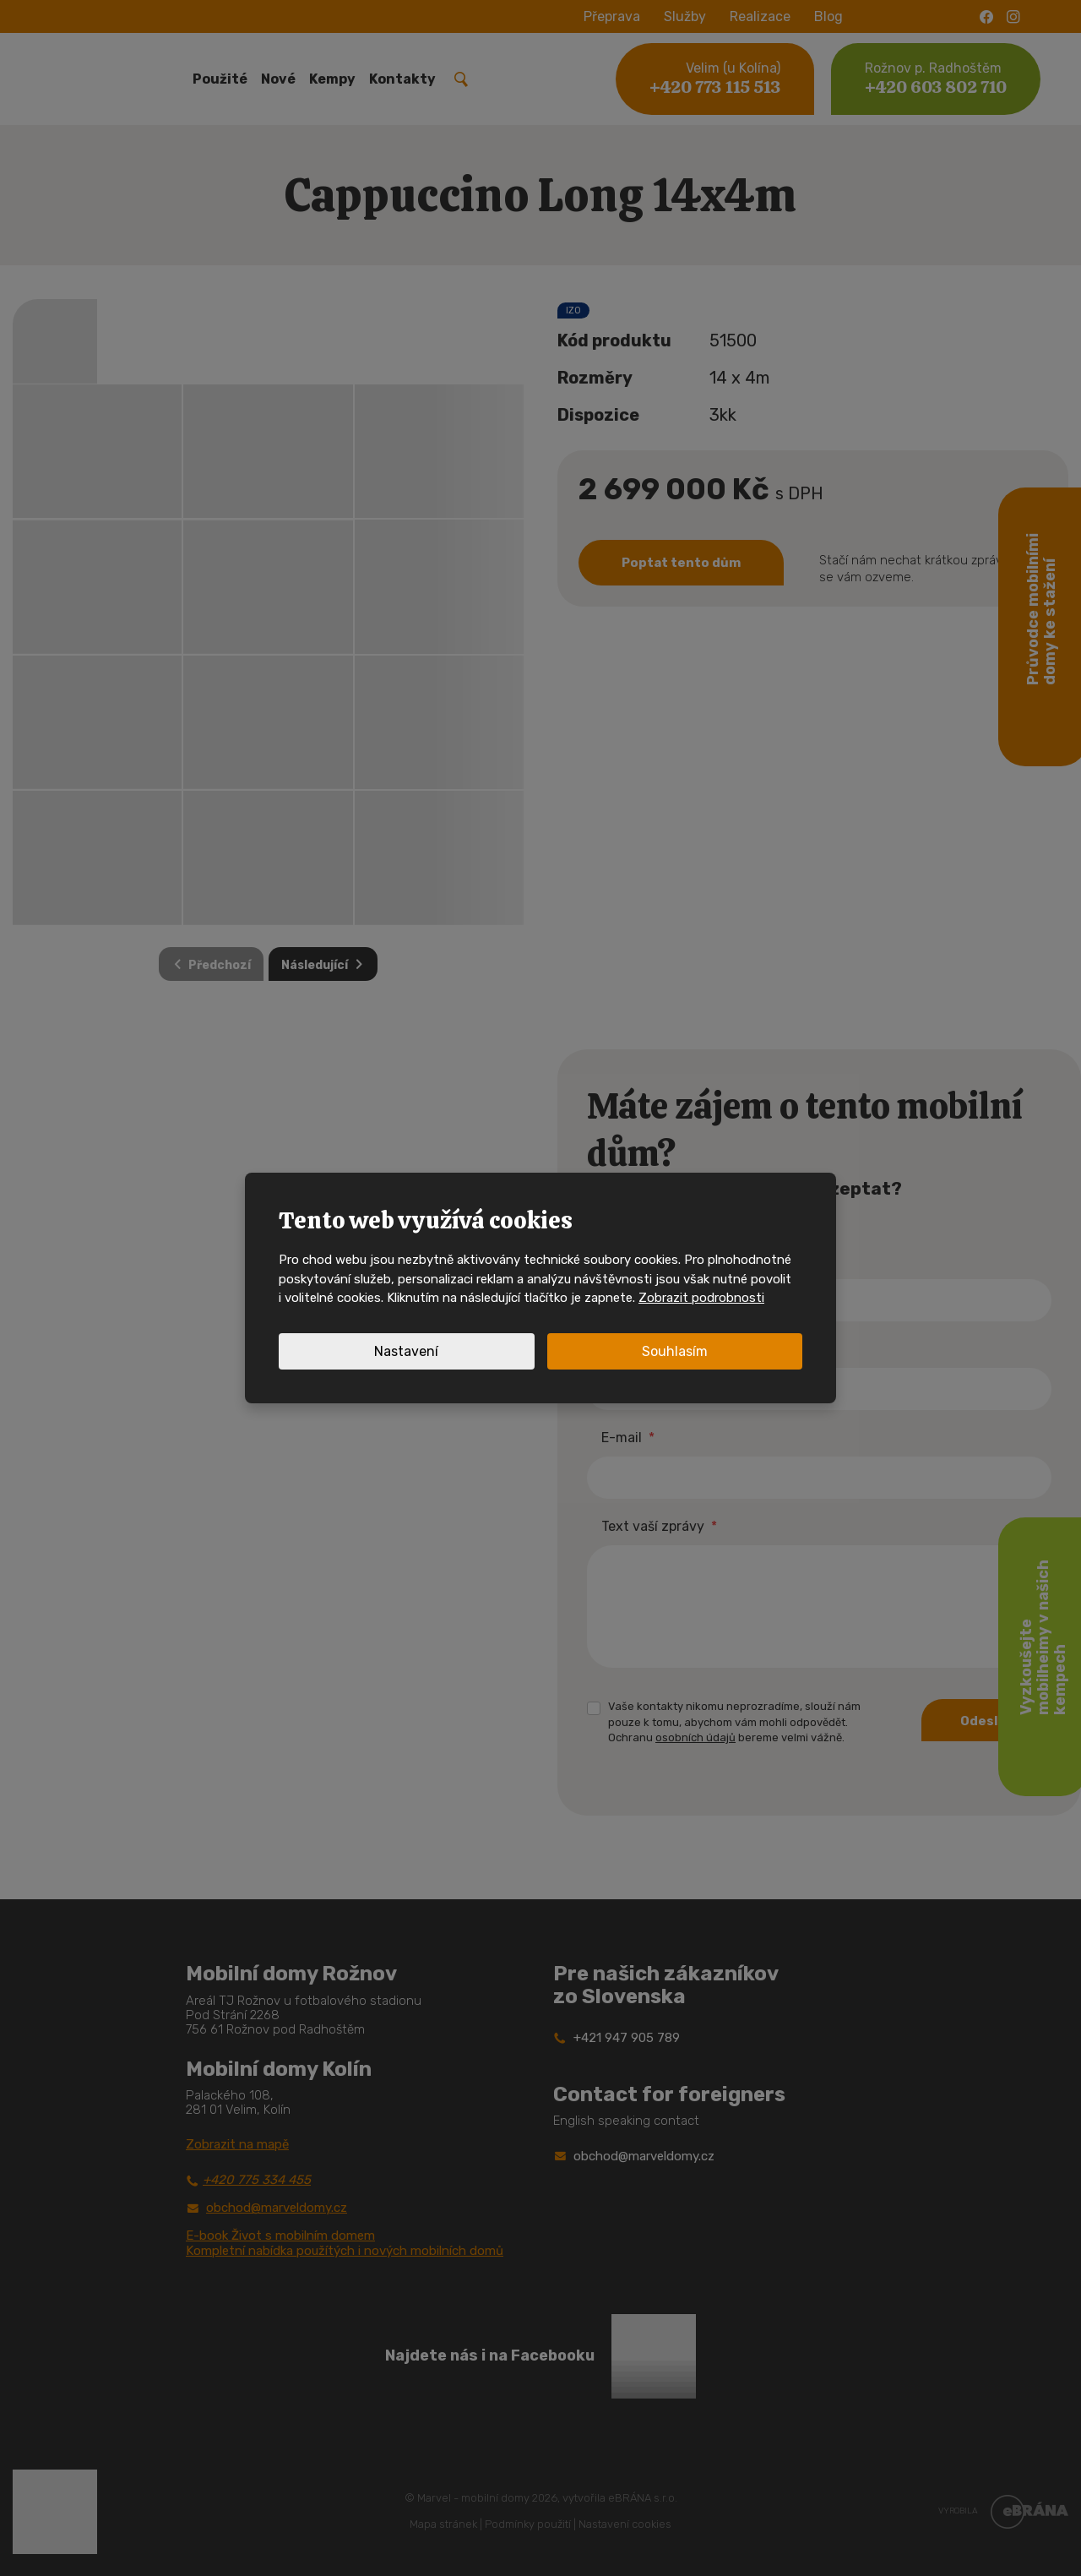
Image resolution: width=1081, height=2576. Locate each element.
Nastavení (406, 1351)
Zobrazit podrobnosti (701, 1297)
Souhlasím (675, 1351)
